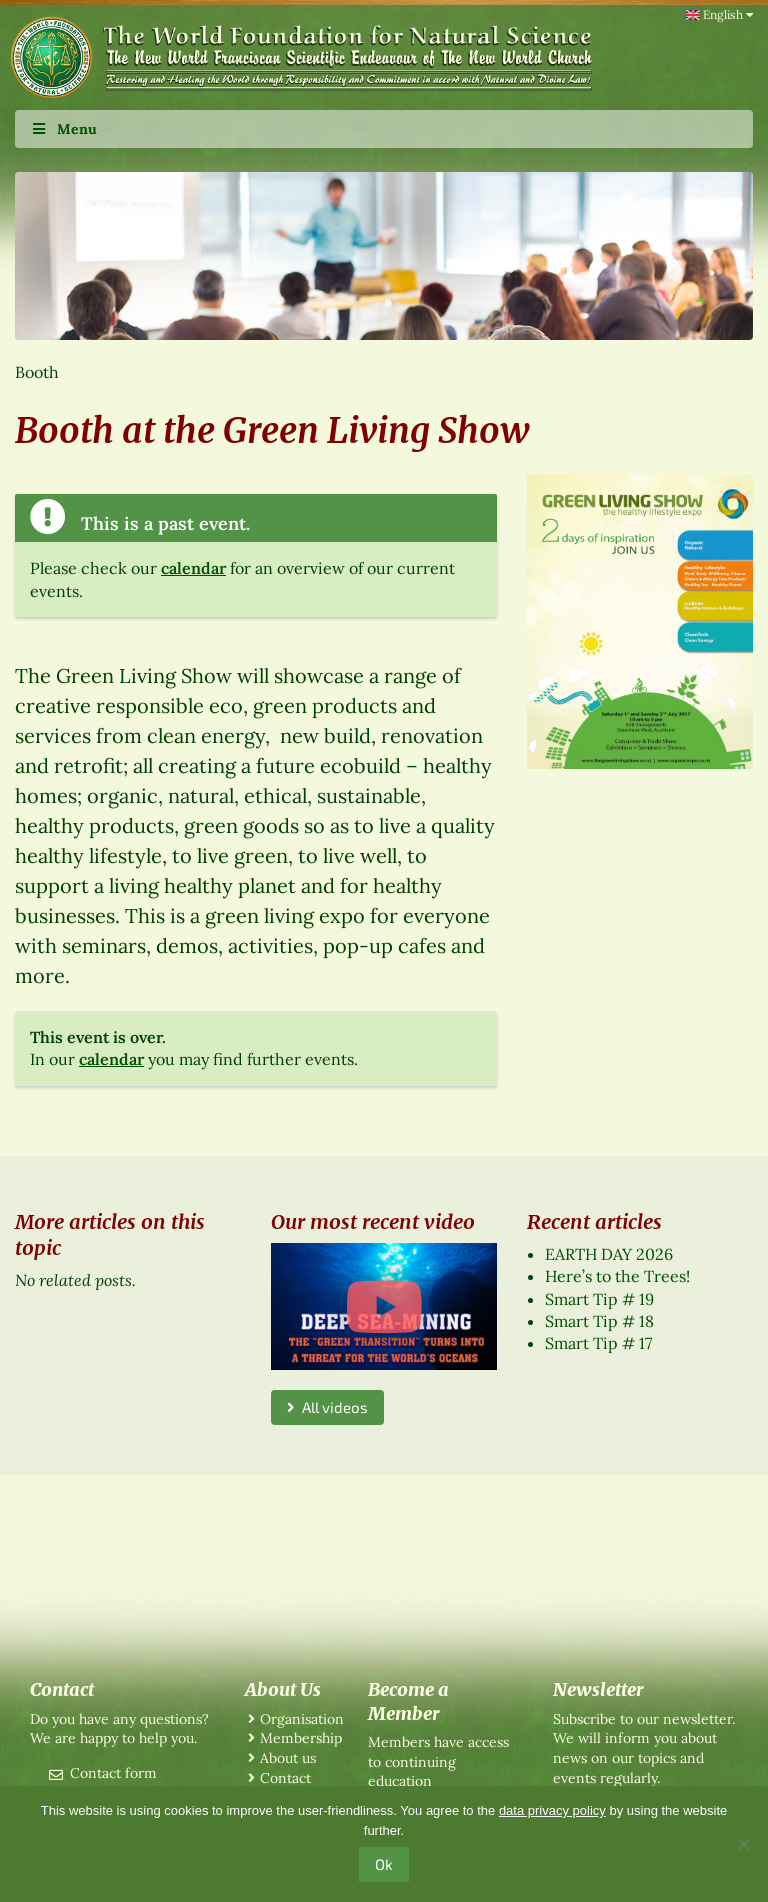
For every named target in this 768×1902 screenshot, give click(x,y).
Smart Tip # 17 (598, 1343)
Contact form (113, 1773)
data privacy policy (552, 1810)
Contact (285, 1778)
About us (288, 1758)
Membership (301, 1738)
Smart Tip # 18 (599, 1321)
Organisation (302, 1719)
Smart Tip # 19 (599, 1299)
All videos (327, 1407)
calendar (193, 568)
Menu (63, 129)
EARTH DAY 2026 (609, 1254)
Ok (384, 1864)
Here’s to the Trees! (617, 1276)
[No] (743, 1844)
